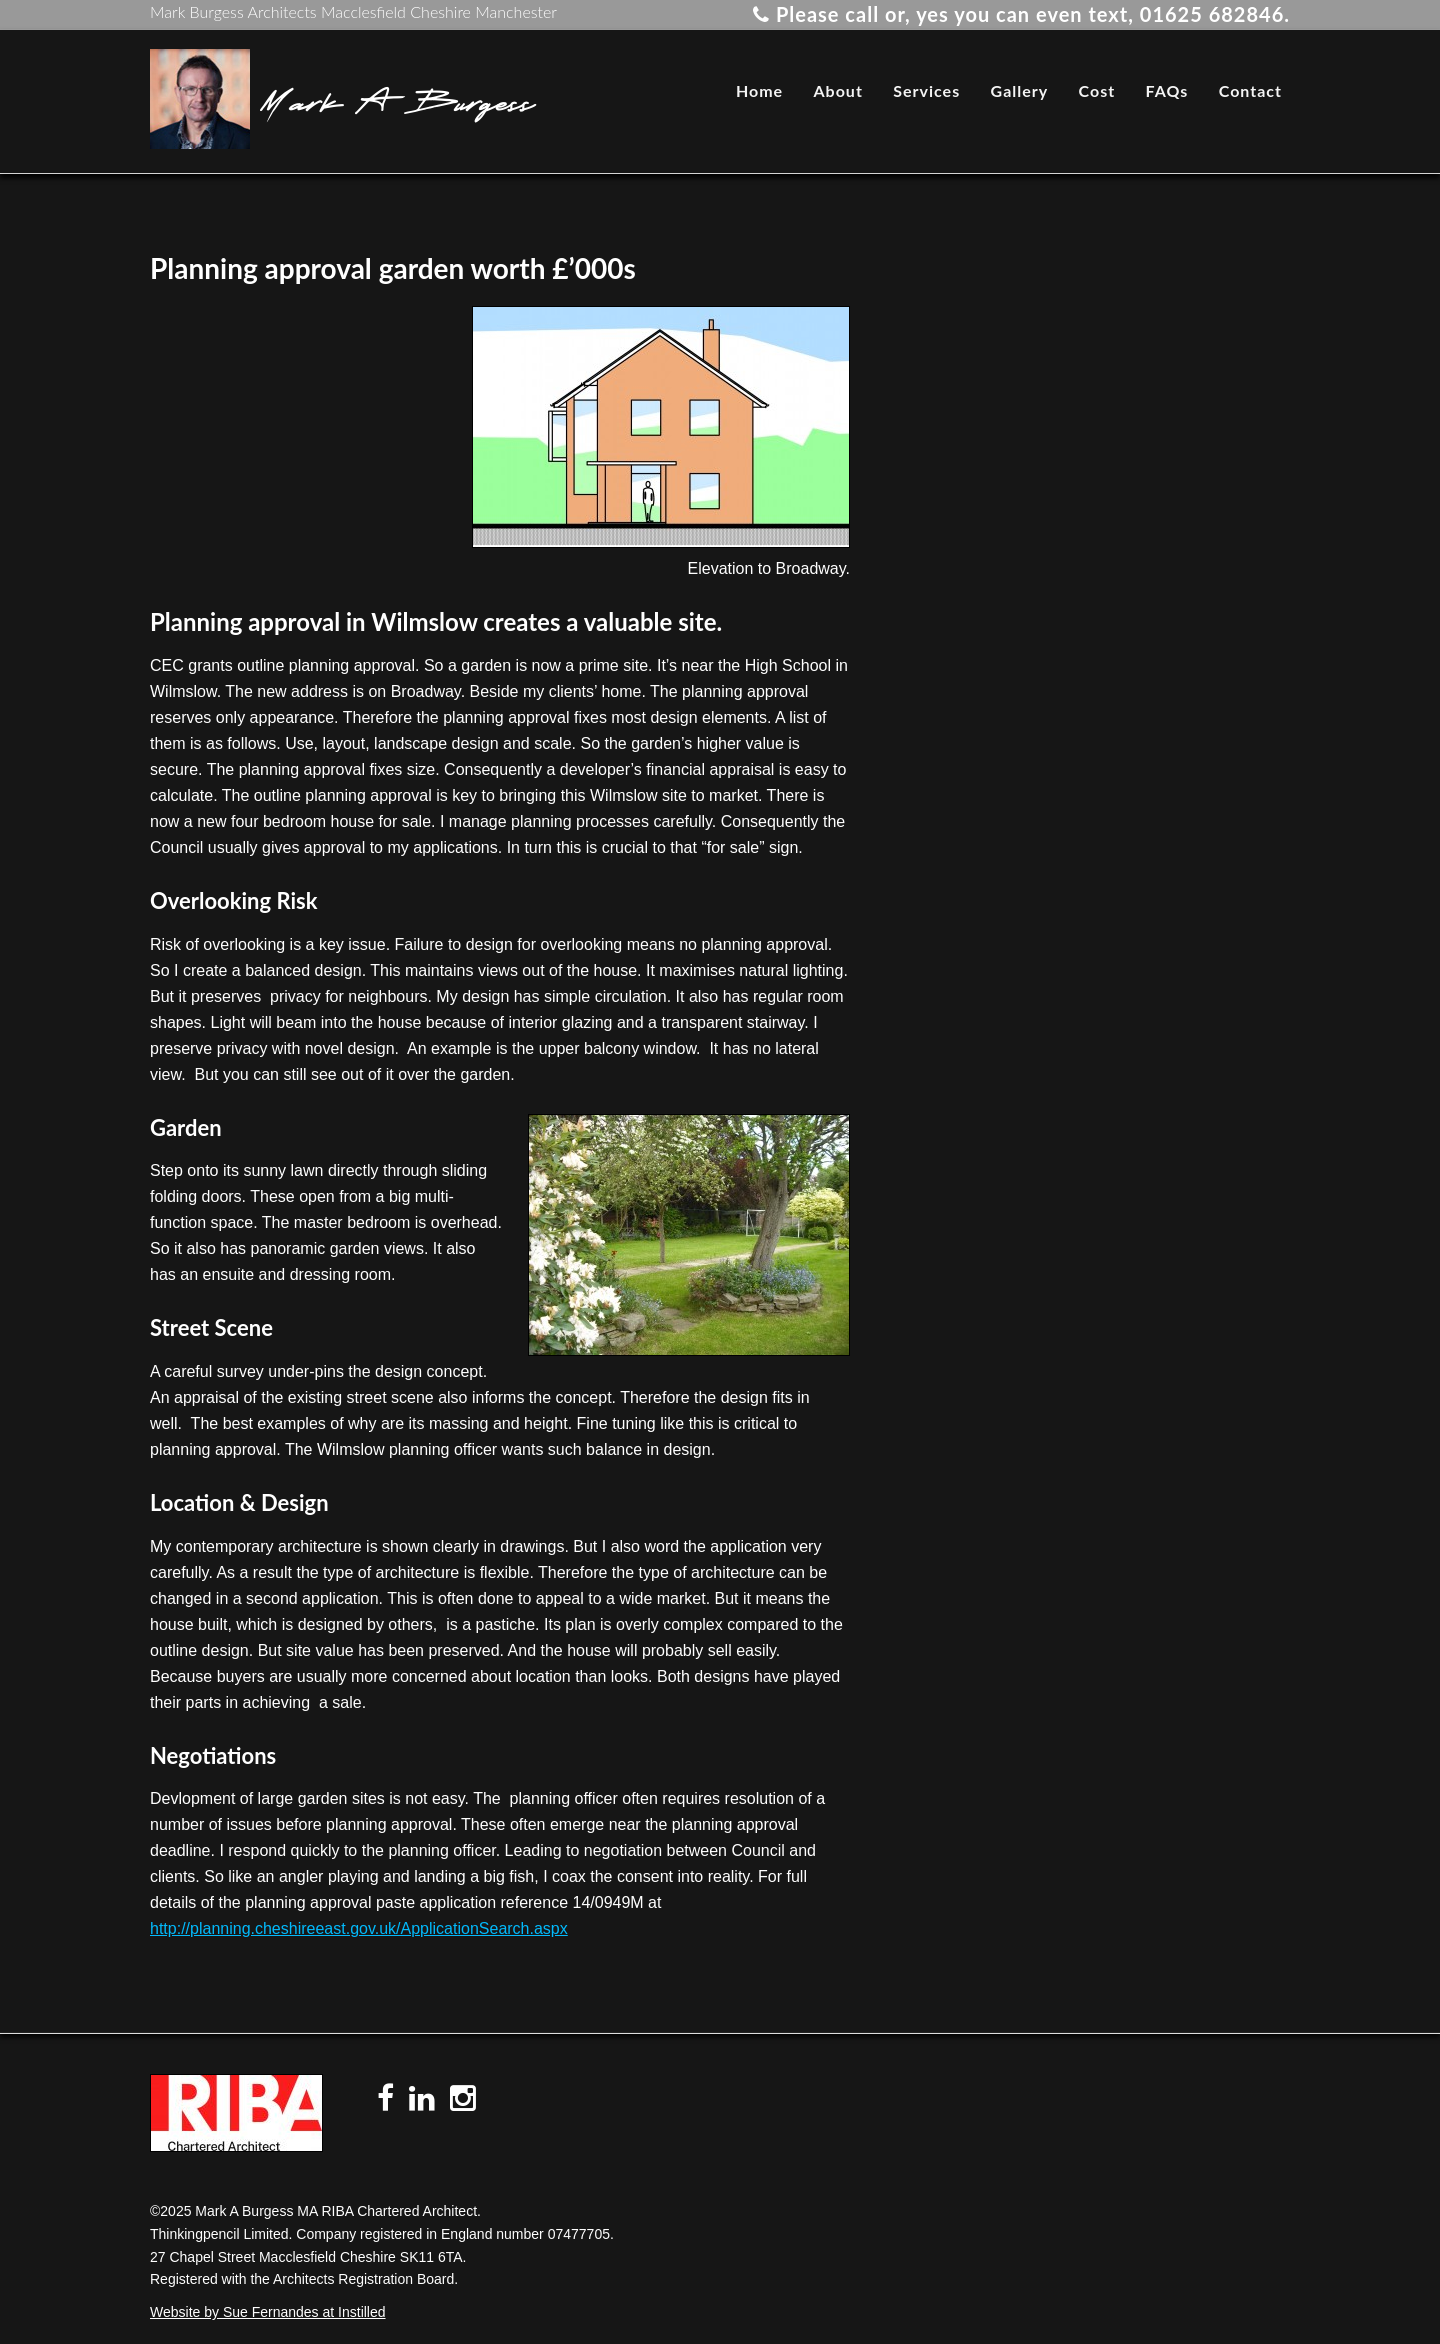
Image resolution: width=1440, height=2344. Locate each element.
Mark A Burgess (397, 99)
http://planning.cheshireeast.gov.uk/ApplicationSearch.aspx (359, 1928)
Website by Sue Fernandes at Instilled (268, 2312)
